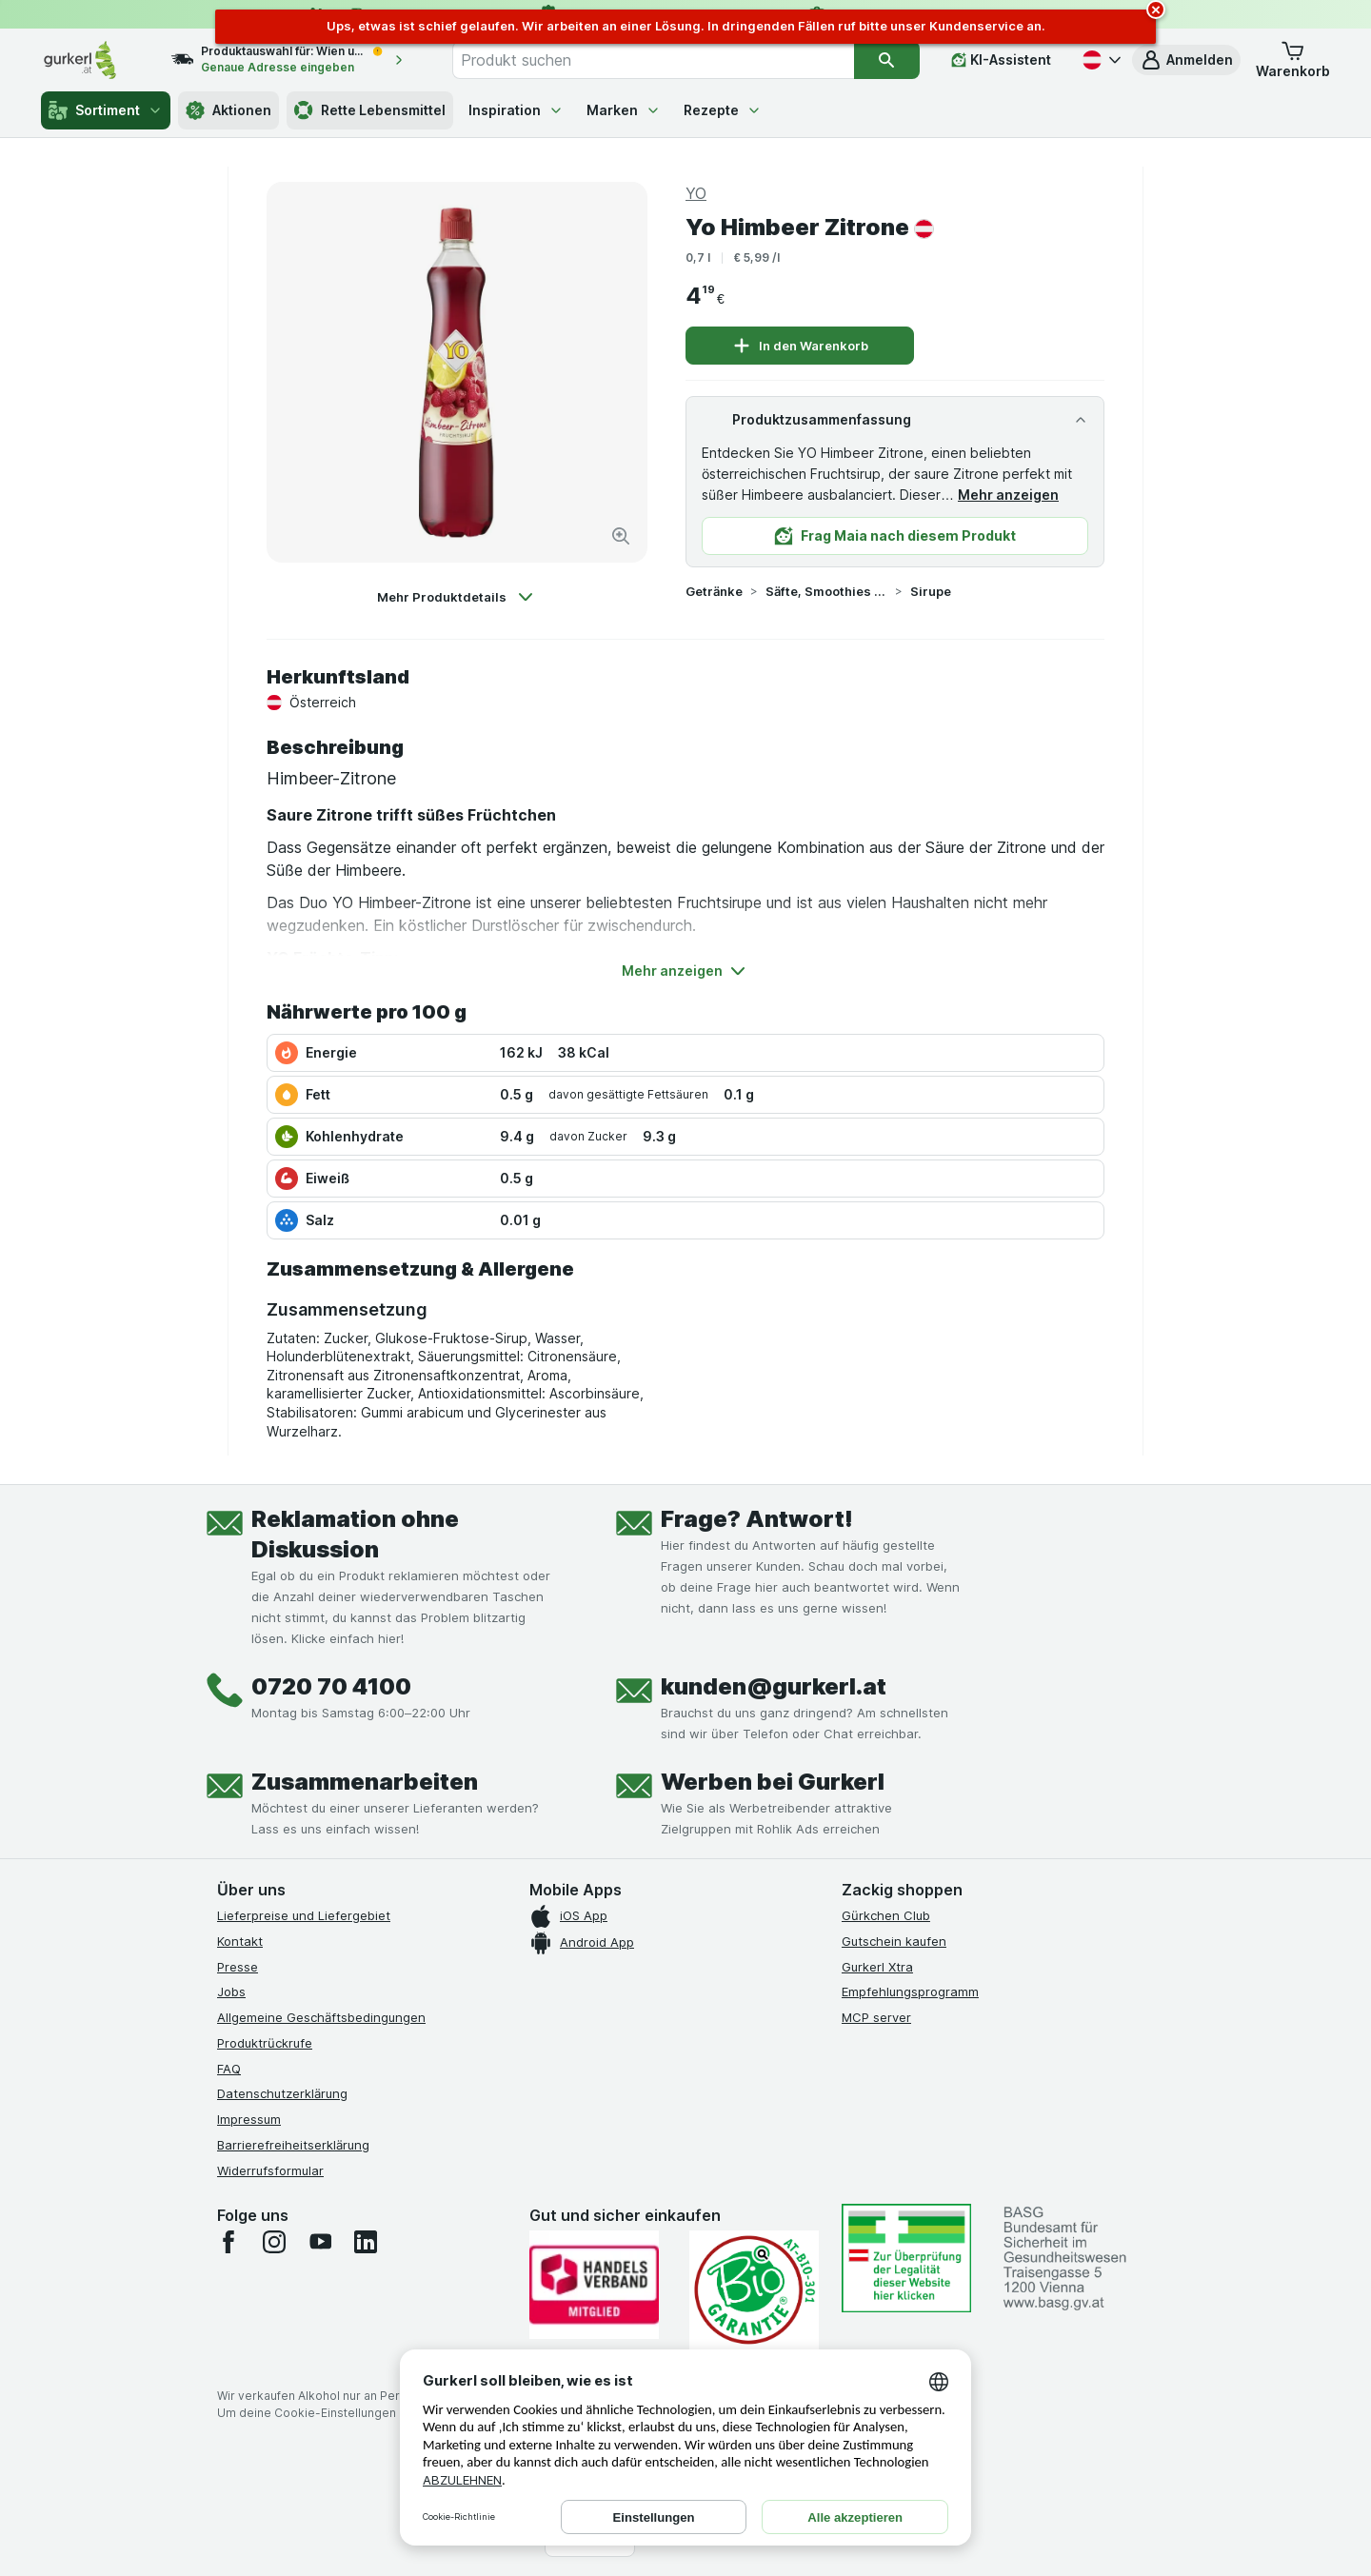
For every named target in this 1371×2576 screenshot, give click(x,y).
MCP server (876, 2017)
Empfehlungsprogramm (910, 1991)
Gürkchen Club (886, 1915)
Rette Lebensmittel (370, 110)
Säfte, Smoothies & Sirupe (826, 591)
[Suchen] (887, 60)
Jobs (231, 1991)
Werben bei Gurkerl (772, 1781)
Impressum (249, 2119)
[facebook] (228, 2241)
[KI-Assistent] (1001, 60)
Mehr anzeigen (1008, 494)
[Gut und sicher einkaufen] (754, 2289)
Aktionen (228, 110)
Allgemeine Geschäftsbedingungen (321, 2017)
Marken (623, 110)
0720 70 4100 (331, 1686)
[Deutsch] (1099, 60)
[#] (906, 2257)
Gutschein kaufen (894, 1941)
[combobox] (653, 60)
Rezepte (723, 110)
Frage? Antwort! (757, 1519)
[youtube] (319, 2241)
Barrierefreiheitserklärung (293, 2144)
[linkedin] (365, 2241)
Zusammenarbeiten (364, 1781)
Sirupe (930, 591)
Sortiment (106, 110)
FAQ (229, 2068)
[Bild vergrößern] (621, 536)
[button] (1186, 60)
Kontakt (240, 1941)
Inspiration (516, 110)
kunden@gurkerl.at (773, 1686)
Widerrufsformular (270, 2170)
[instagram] (274, 2241)
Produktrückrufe (264, 2043)
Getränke (714, 591)
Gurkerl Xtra (877, 1966)
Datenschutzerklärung (282, 2093)
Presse (237, 1966)
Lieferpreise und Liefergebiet (303, 1915)
